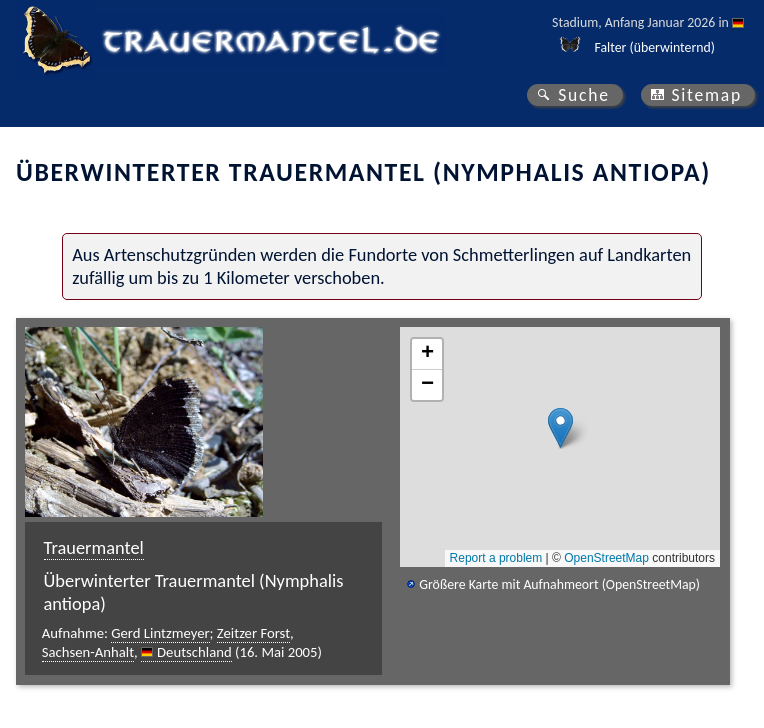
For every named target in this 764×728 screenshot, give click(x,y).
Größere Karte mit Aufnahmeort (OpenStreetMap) (559, 584)
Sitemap (706, 95)
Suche (584, 95)
